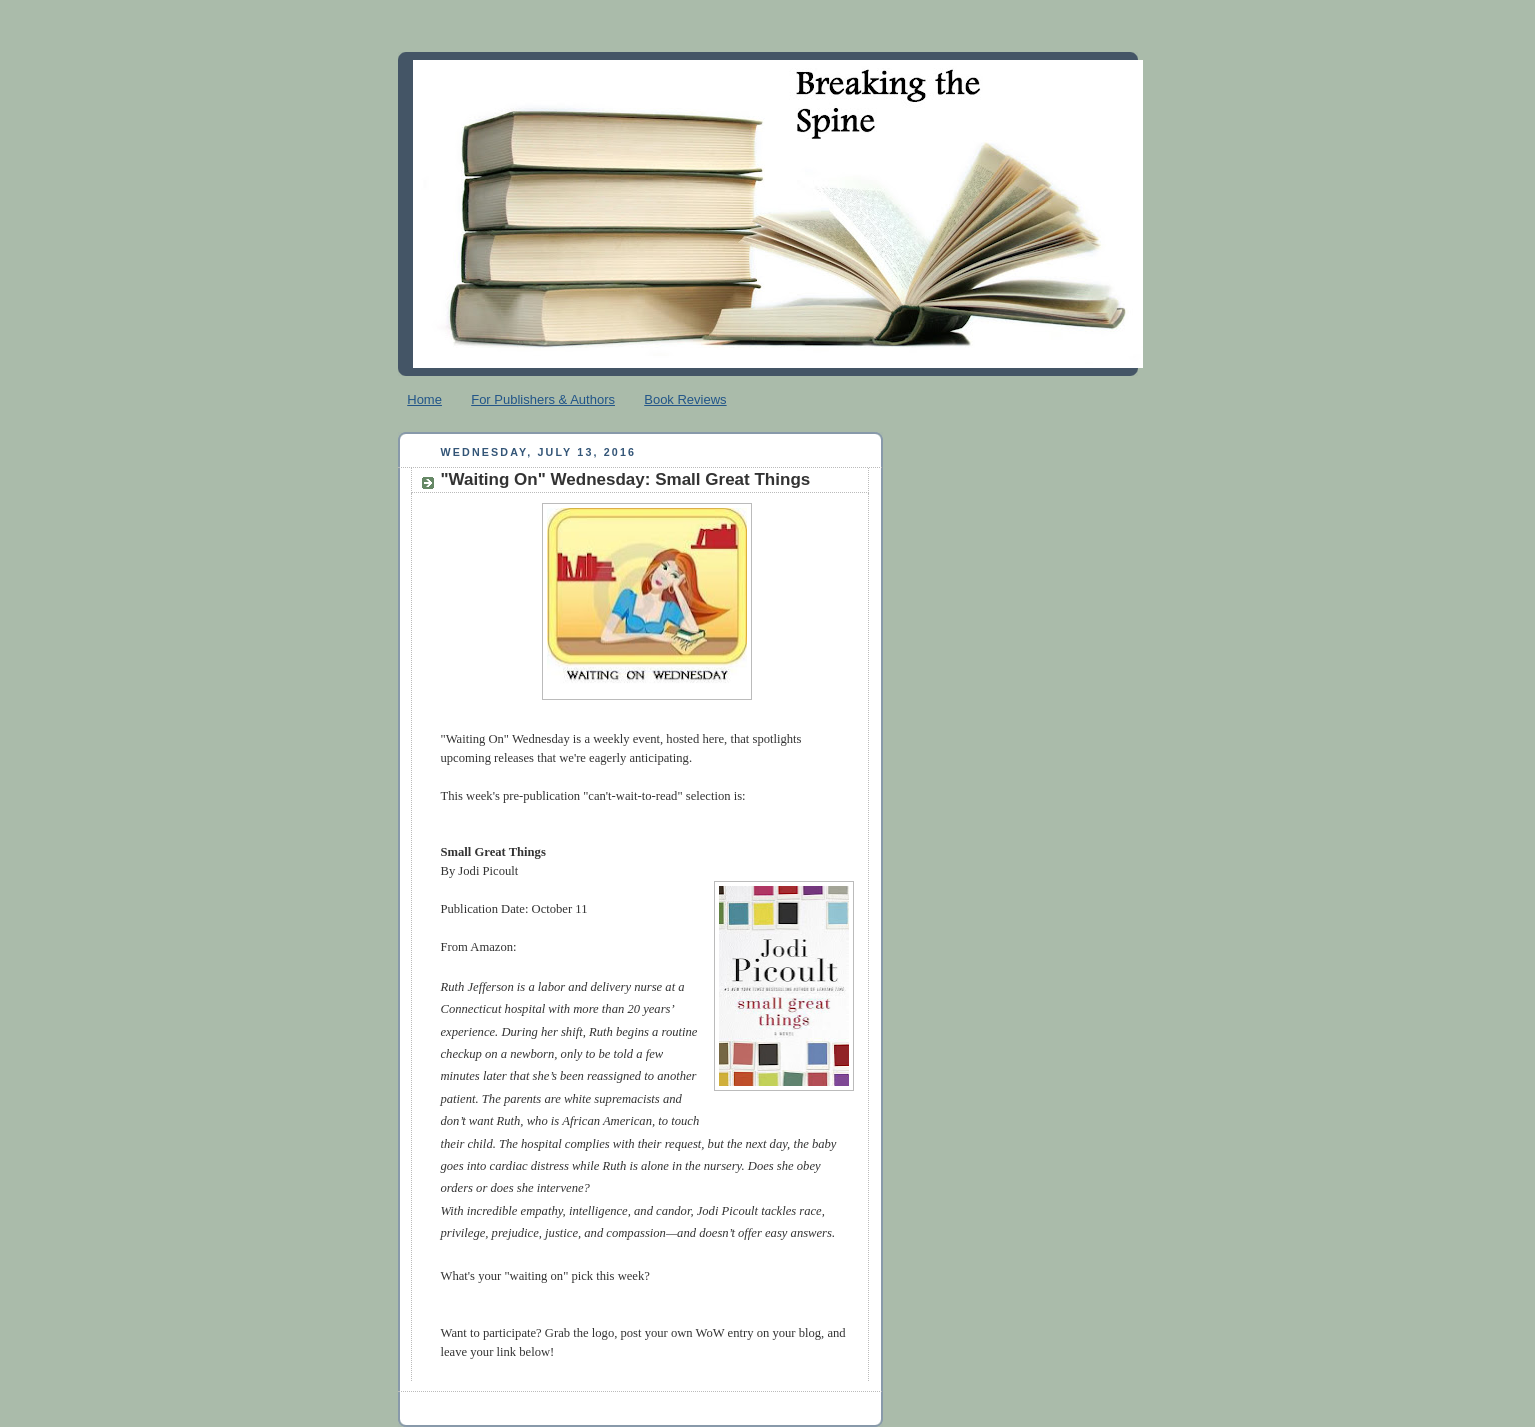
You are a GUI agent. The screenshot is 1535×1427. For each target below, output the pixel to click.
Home (424, 399)
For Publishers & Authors (543, 399)
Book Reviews (685, 399)
